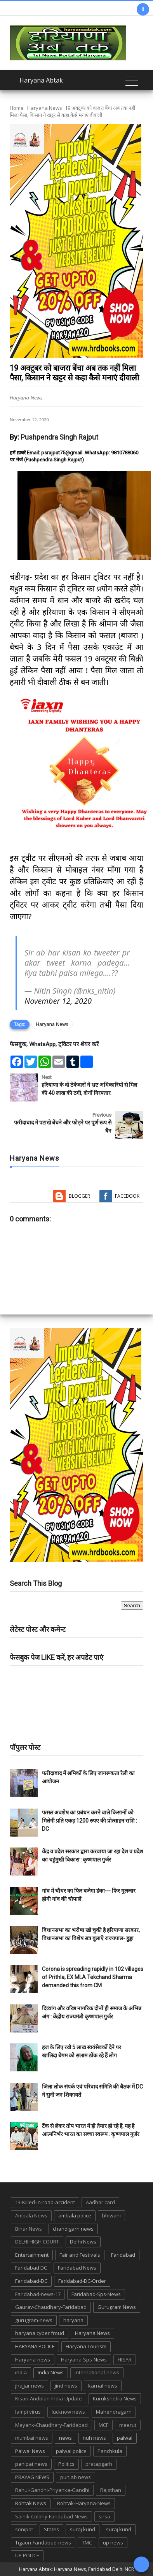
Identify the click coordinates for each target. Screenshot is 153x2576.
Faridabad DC (31, 2267)
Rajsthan (110, 2489)
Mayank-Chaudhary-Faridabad (51, 2424)
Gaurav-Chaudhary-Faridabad (51, 2306)
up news (113, 2542)
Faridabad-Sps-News (96, 2294)
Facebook (127, 1196)
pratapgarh (98, 2463)
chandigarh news (73, 2228)
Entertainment (32, 2254)
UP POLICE (27, 2555)
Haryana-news (32, 2359)
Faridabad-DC (31, 2280)
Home (17, 107)
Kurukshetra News (115, 2398)
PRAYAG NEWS (32, 2477)
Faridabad (123, 2254)
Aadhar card (100, 2202)
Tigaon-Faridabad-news (43, 2542)
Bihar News (28, 2228)
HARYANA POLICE (35, 2346)
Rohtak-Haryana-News (84, 2503)
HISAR (125, 2359)
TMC (87, 2542)
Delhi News (83, 2241)
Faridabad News (77, 2267)
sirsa (104, 2516)
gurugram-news (33, 2320)
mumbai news (31, 2437)
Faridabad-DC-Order (82, 2280)
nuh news (94, 2437)
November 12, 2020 (58, 1001)
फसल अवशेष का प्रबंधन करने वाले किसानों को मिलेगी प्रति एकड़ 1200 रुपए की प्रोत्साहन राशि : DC (89, 1820)
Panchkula (109, 2451)
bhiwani (111, 2215)
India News (51, 2372)
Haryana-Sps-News (84, 2359)
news (65, 2437)
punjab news (75, 2477)
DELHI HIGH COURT (37, 2241)
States (51, 2529)
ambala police (74, 2215)
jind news (66, 2385)
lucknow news (68, 2411)
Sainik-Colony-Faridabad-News (51, 2516)
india (21, 2372)
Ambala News (31, 2215)
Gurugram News (116, 2306)
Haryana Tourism (86, 2346)
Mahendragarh (114, 2411)
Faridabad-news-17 (38, 2294)
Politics (66, 2463)
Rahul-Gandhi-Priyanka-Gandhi (52, 2489)
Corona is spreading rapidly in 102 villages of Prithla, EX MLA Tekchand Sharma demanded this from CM (92, 1977)
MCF (103, 2424)
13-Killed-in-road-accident (45, 2202)
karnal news (102, 2385)
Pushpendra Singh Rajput (59, 437)
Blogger (79, 1196)
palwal (124, 2437)
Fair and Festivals (79, 2254)
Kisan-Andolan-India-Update (48, 2398)
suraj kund (82, 2529)
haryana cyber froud (39, 2333)
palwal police (71, 2451)
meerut (127, 2424)
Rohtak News (30, 2503)
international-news (97, 2372)
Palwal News (30, 2451)
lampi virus (28, 2411)
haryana (73, 2320)
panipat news (31, 2463)
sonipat (24, 2529)
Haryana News (44, 107)
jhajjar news (29, 2385)
